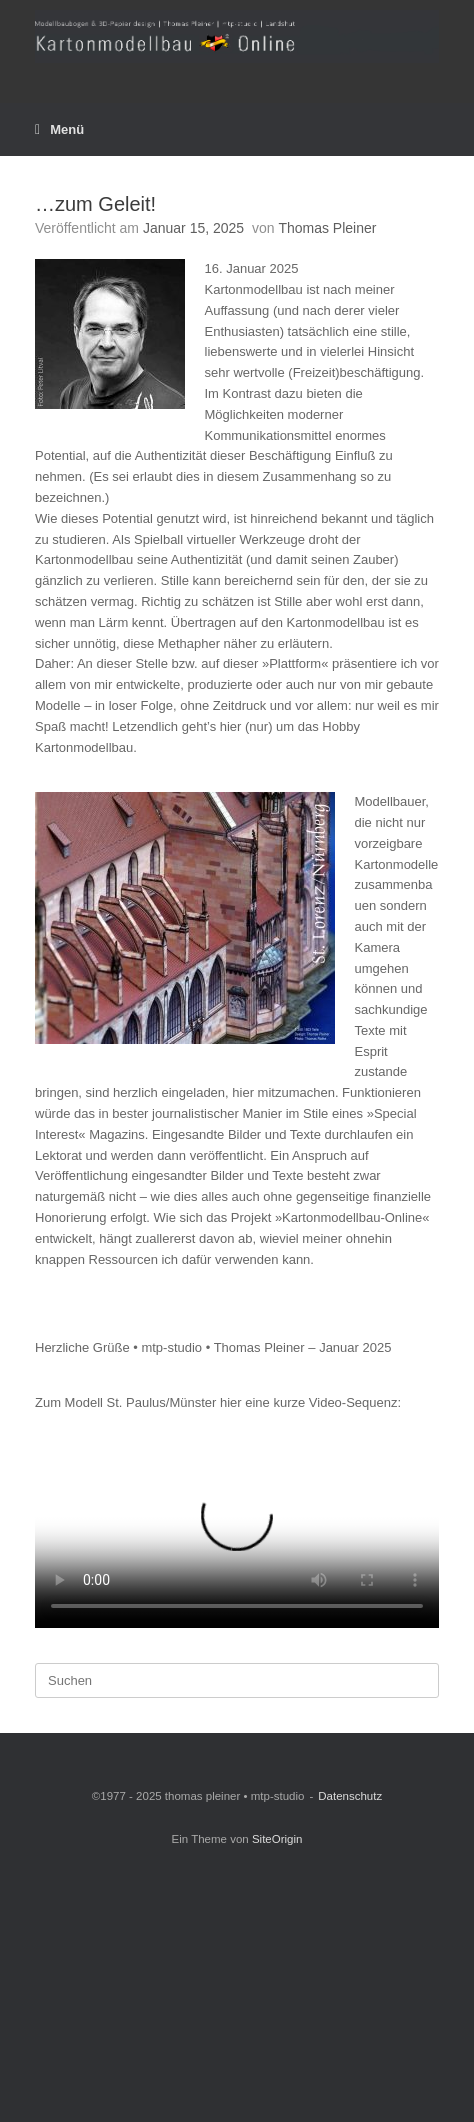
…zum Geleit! (95, 204)
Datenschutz (350, 1796)
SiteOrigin (277, 1839)
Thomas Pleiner (327, 228)
